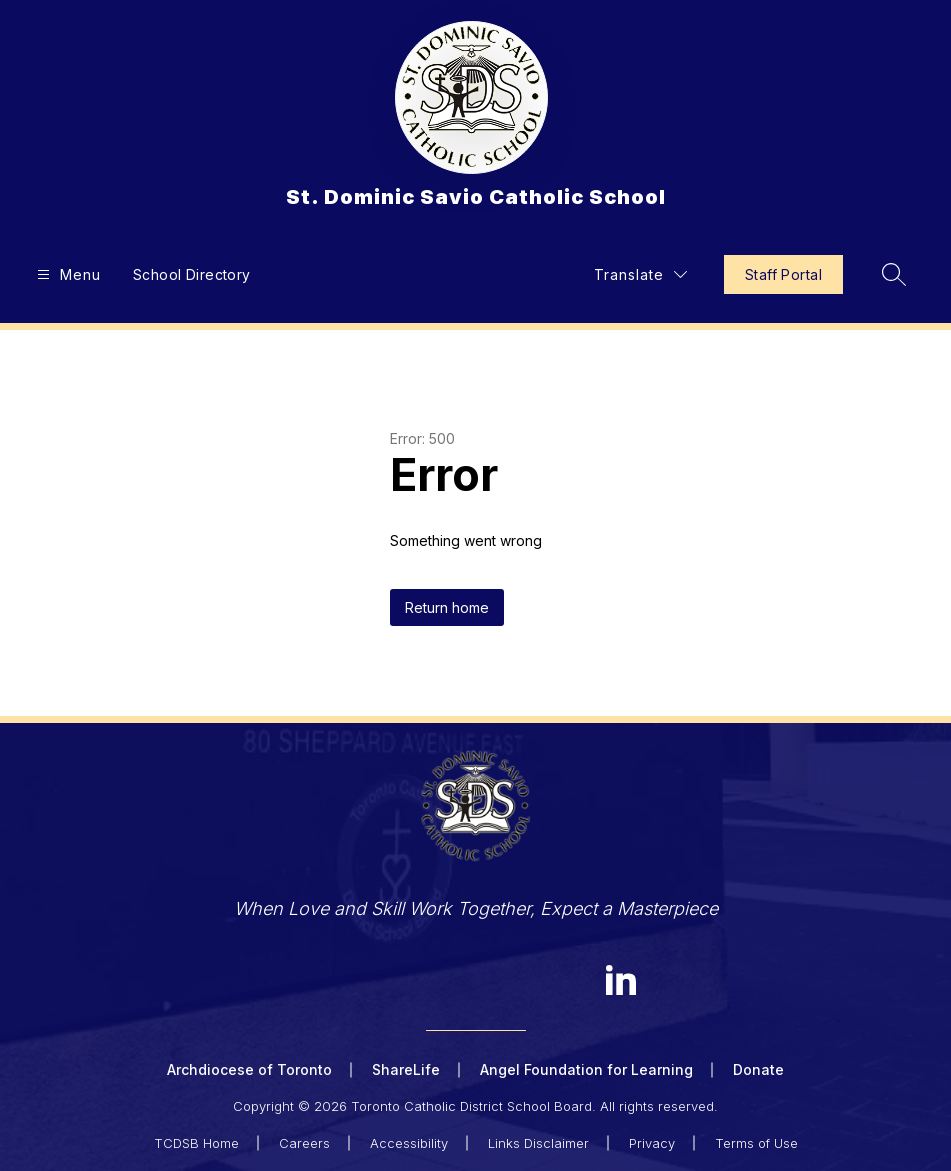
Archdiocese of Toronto (249, 1069)
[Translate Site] (640, 274)
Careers (304, 1143)
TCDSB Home (196, 1143)
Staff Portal (783, 274)
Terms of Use (756, 1143)
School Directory (192, 274)
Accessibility (409, 1143)
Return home (447, 607)
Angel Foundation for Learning (586, 1069)
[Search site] (894, 274)
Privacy (652, 1143)
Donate (758, 1069)
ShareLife (406, 1069)
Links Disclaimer (538, 1143)
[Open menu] (66, 274)
